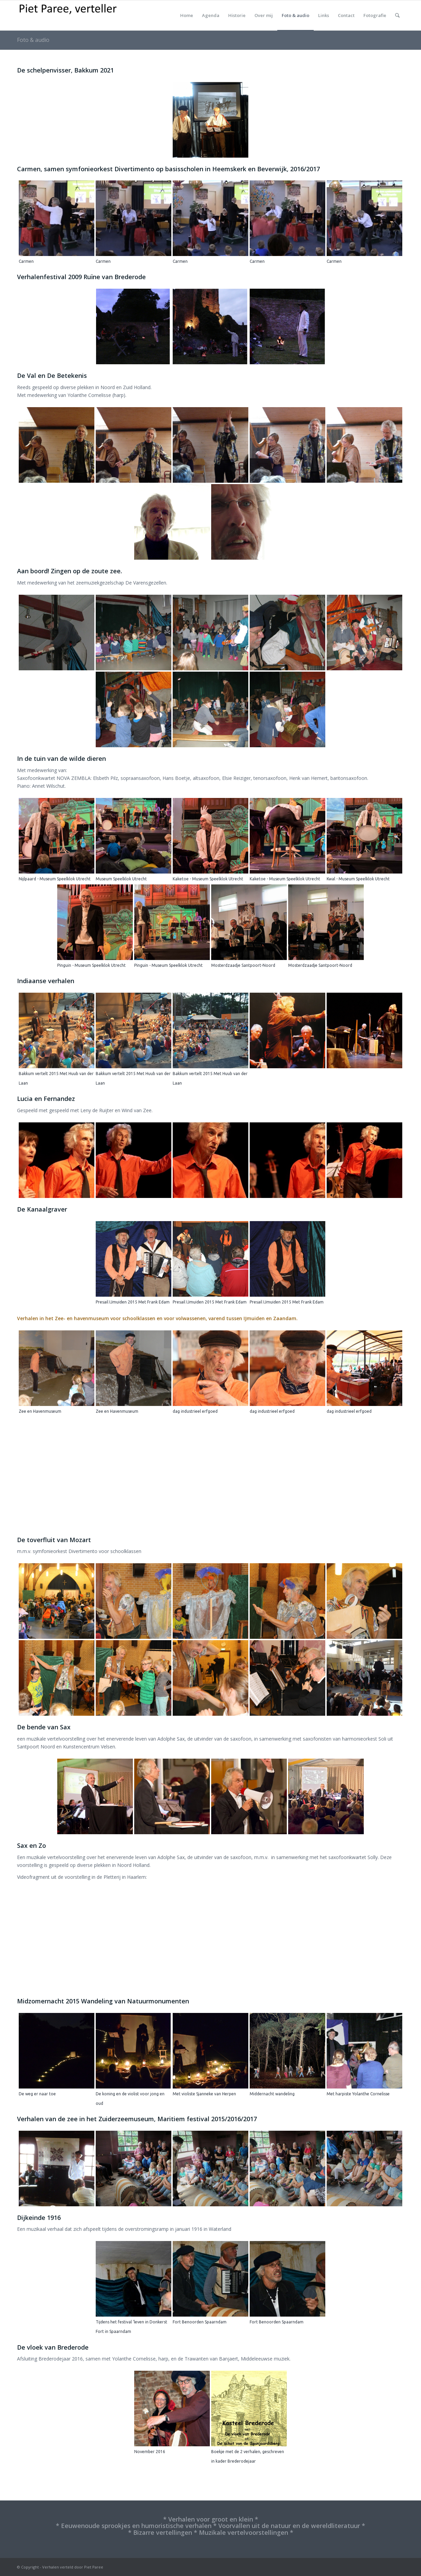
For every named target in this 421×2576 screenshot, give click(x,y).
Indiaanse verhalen (45, 981)
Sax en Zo (31, 1845)
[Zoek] (397, 15)
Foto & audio (33, 40)
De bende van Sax (44, 1727)
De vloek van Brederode (53, 2347)
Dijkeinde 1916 (39, 2217)
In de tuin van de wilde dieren (61, 758)
